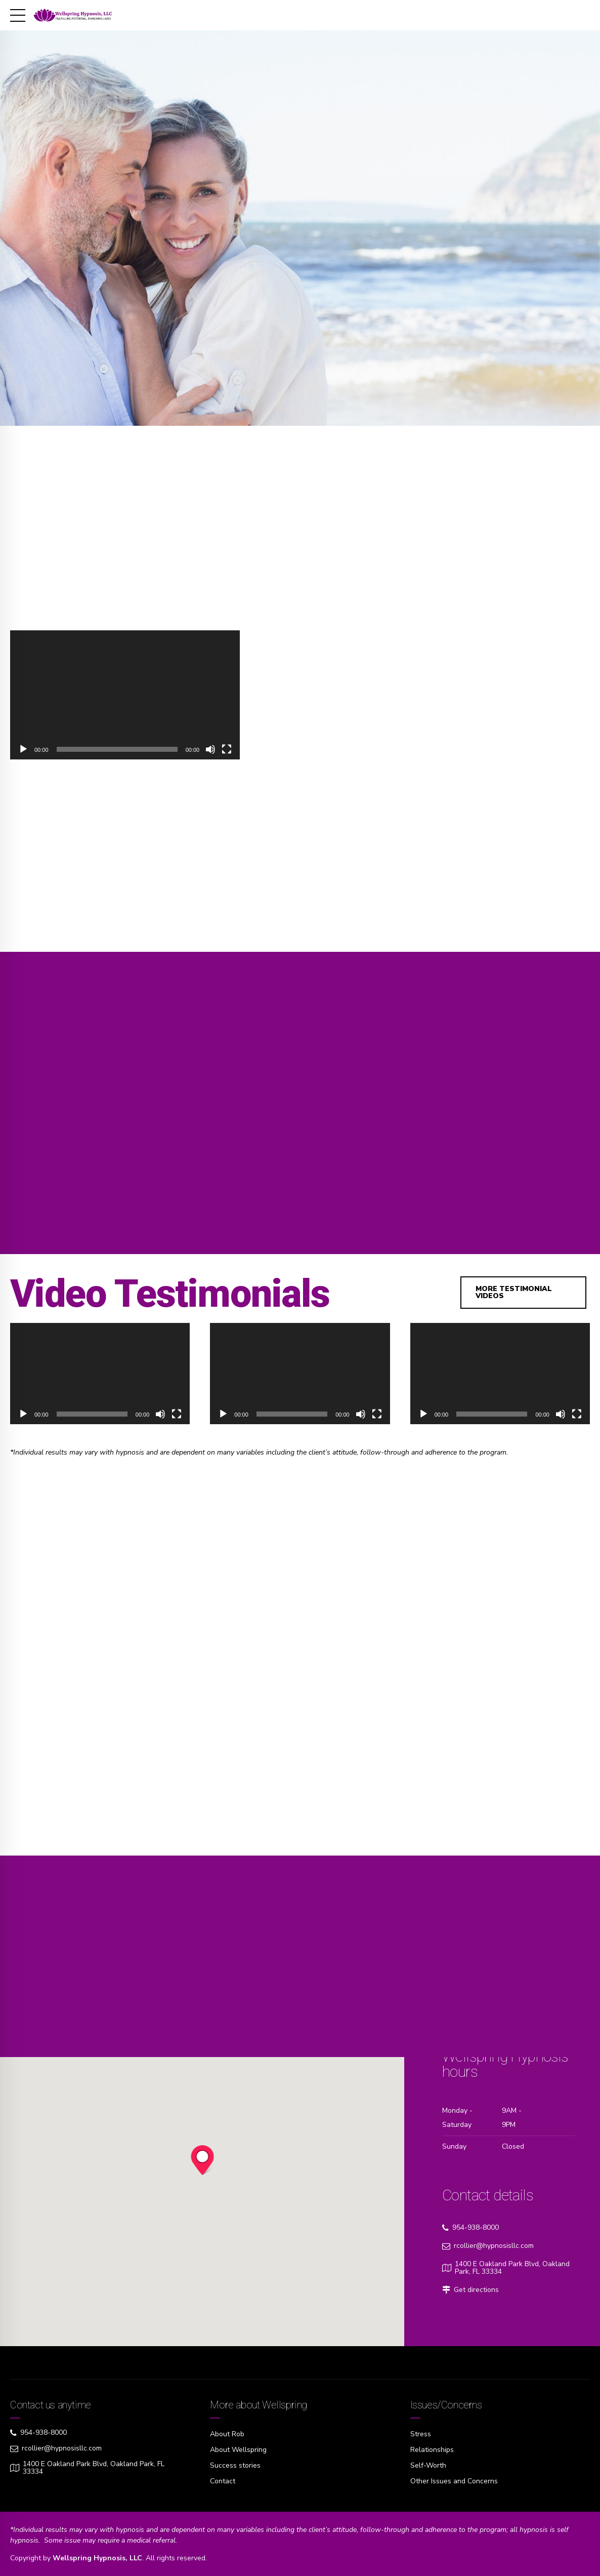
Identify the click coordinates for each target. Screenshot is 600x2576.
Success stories (235, 2465)
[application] (125, 694)
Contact (222, 2481)
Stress (420, 2434)
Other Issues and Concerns (454, 2481)
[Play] (23, 749)
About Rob (227, 2434)
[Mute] (210, 749)
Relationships (432, 2449)
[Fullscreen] (227, 749)
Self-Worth (428, 2465)
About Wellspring (238, 2449)
